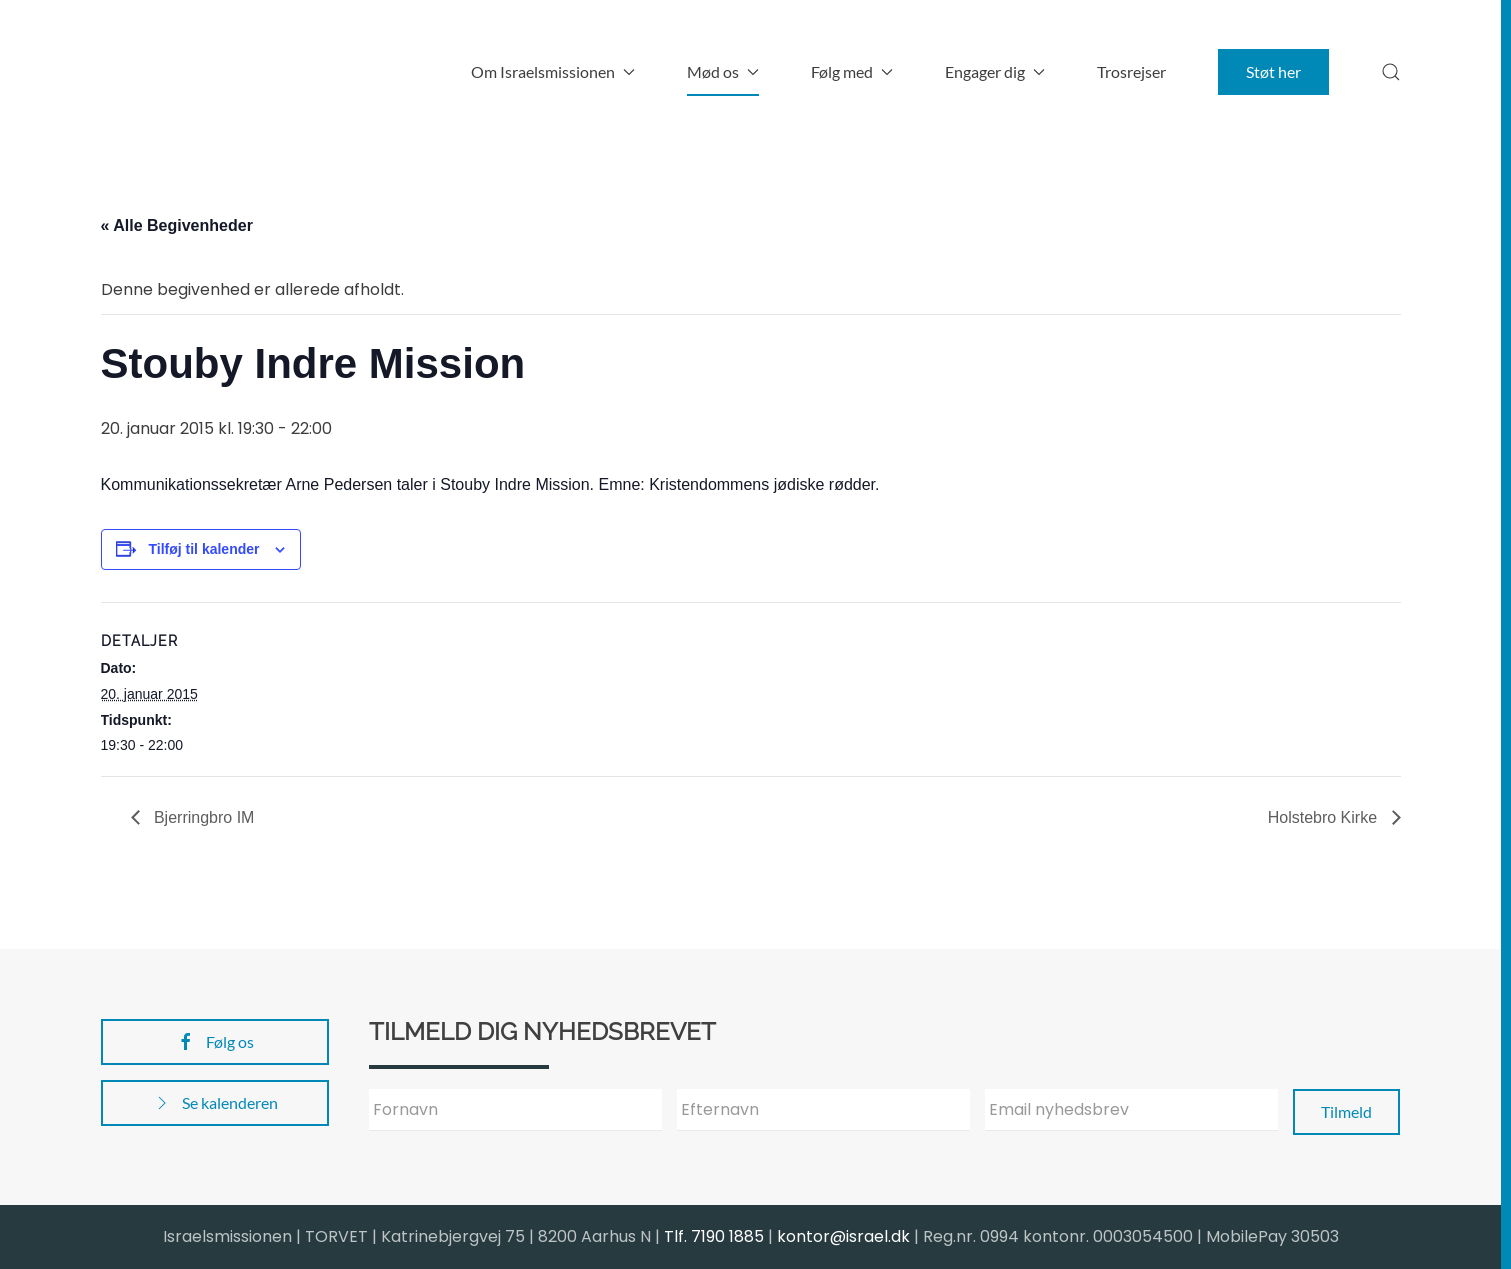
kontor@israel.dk (843, 1236)
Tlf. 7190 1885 (714, 1236)
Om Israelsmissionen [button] (553, 71)
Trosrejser (1131, 71)
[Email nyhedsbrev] (1131, 1110)
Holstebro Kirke (1325, 817)
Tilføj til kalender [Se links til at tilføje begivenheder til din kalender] (204, 549)
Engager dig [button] (995, 71)
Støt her (1273, 71)
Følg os (215, 1042)
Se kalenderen (215, 1103)
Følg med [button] (852, 71)
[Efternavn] (823, 1110)
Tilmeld (1346, 1111)
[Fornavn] (515, 1110)
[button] (1391, 72)
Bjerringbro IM (202, 817)
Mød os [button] (723, 71)
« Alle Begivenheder (177, 225)
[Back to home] (226, 72)
